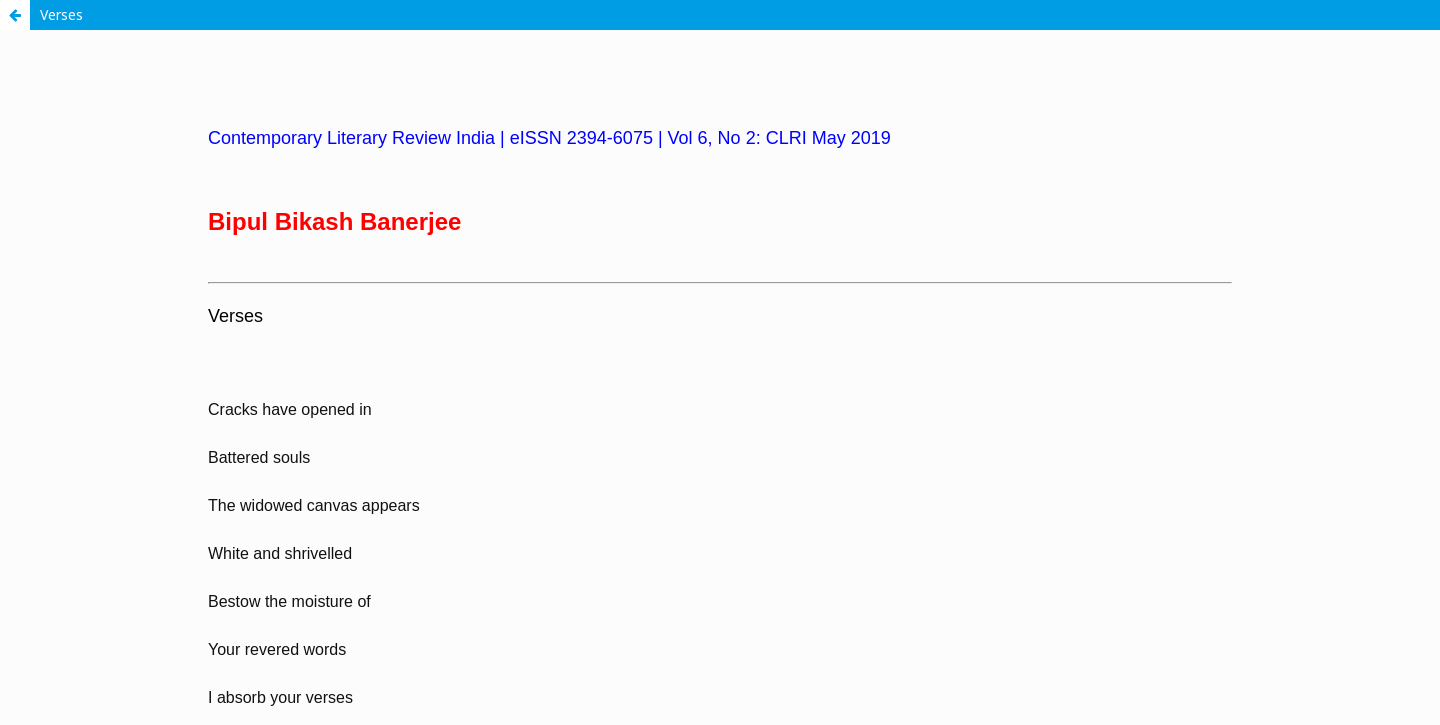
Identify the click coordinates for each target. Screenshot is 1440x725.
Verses (61, 14)
